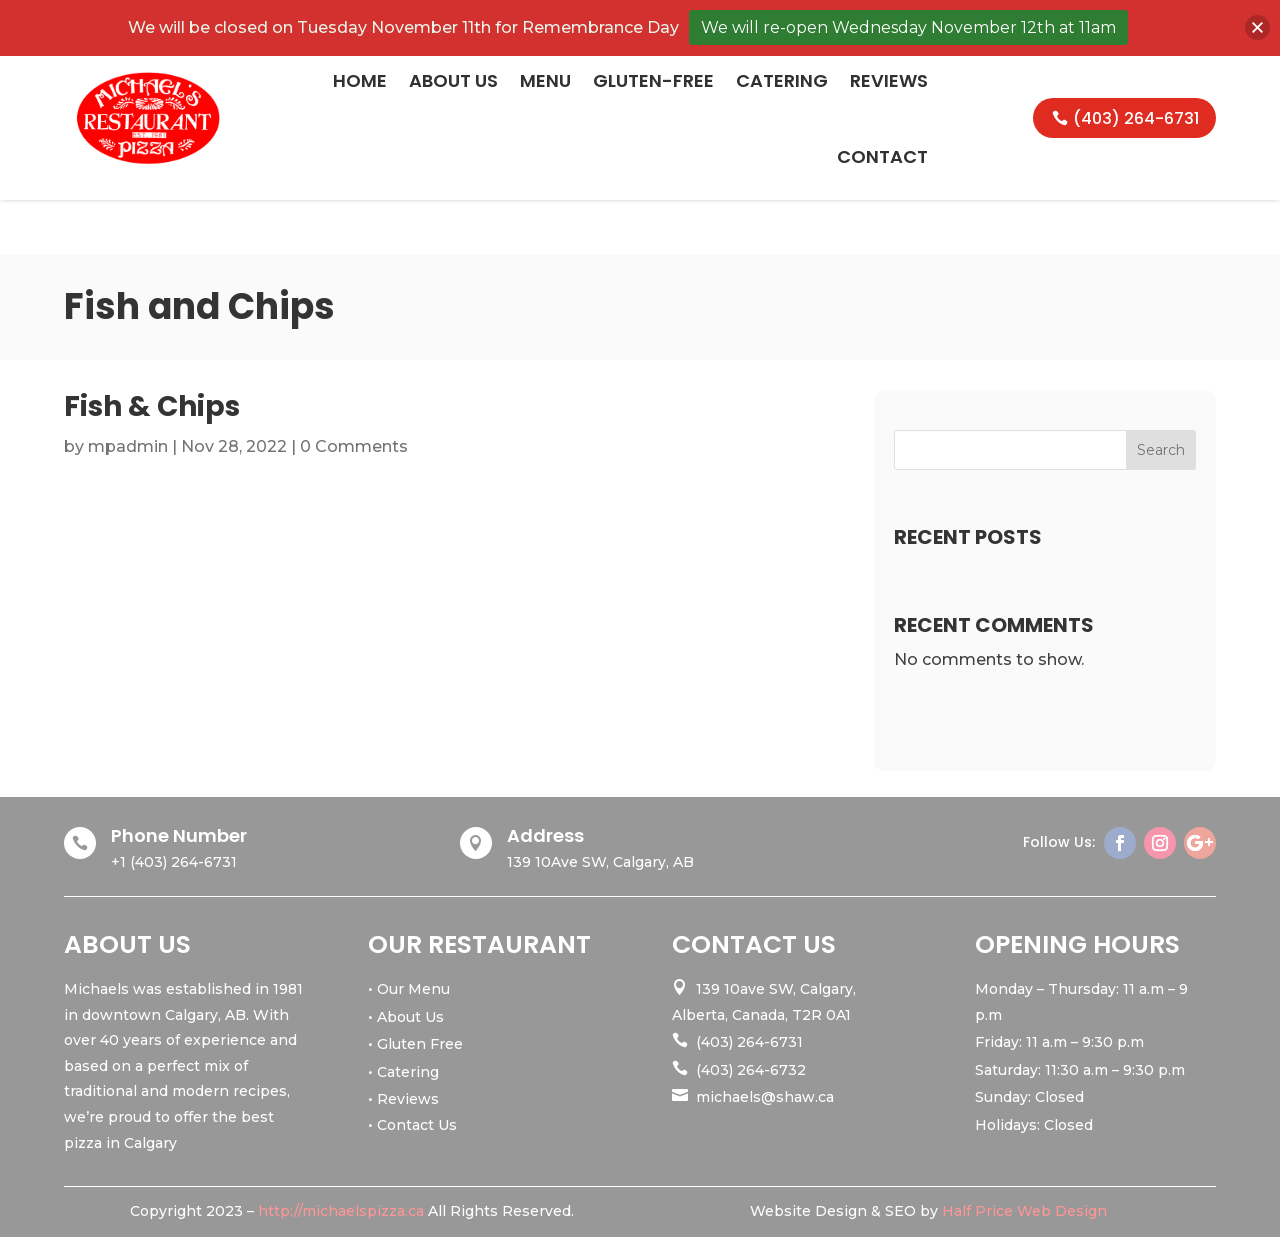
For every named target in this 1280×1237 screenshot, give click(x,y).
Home (360, 80)
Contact (882, 156)
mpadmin (128, 446)
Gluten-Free (653, 80)
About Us (453, 80)
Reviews (889, 80)
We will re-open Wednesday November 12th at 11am (908, 27)
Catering (782, 80)
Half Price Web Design (1024, 1211)
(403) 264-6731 (1136, 118)
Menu (545, 80)
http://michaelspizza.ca (341, 1211)
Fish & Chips (152, 406)
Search (1161, 450)
